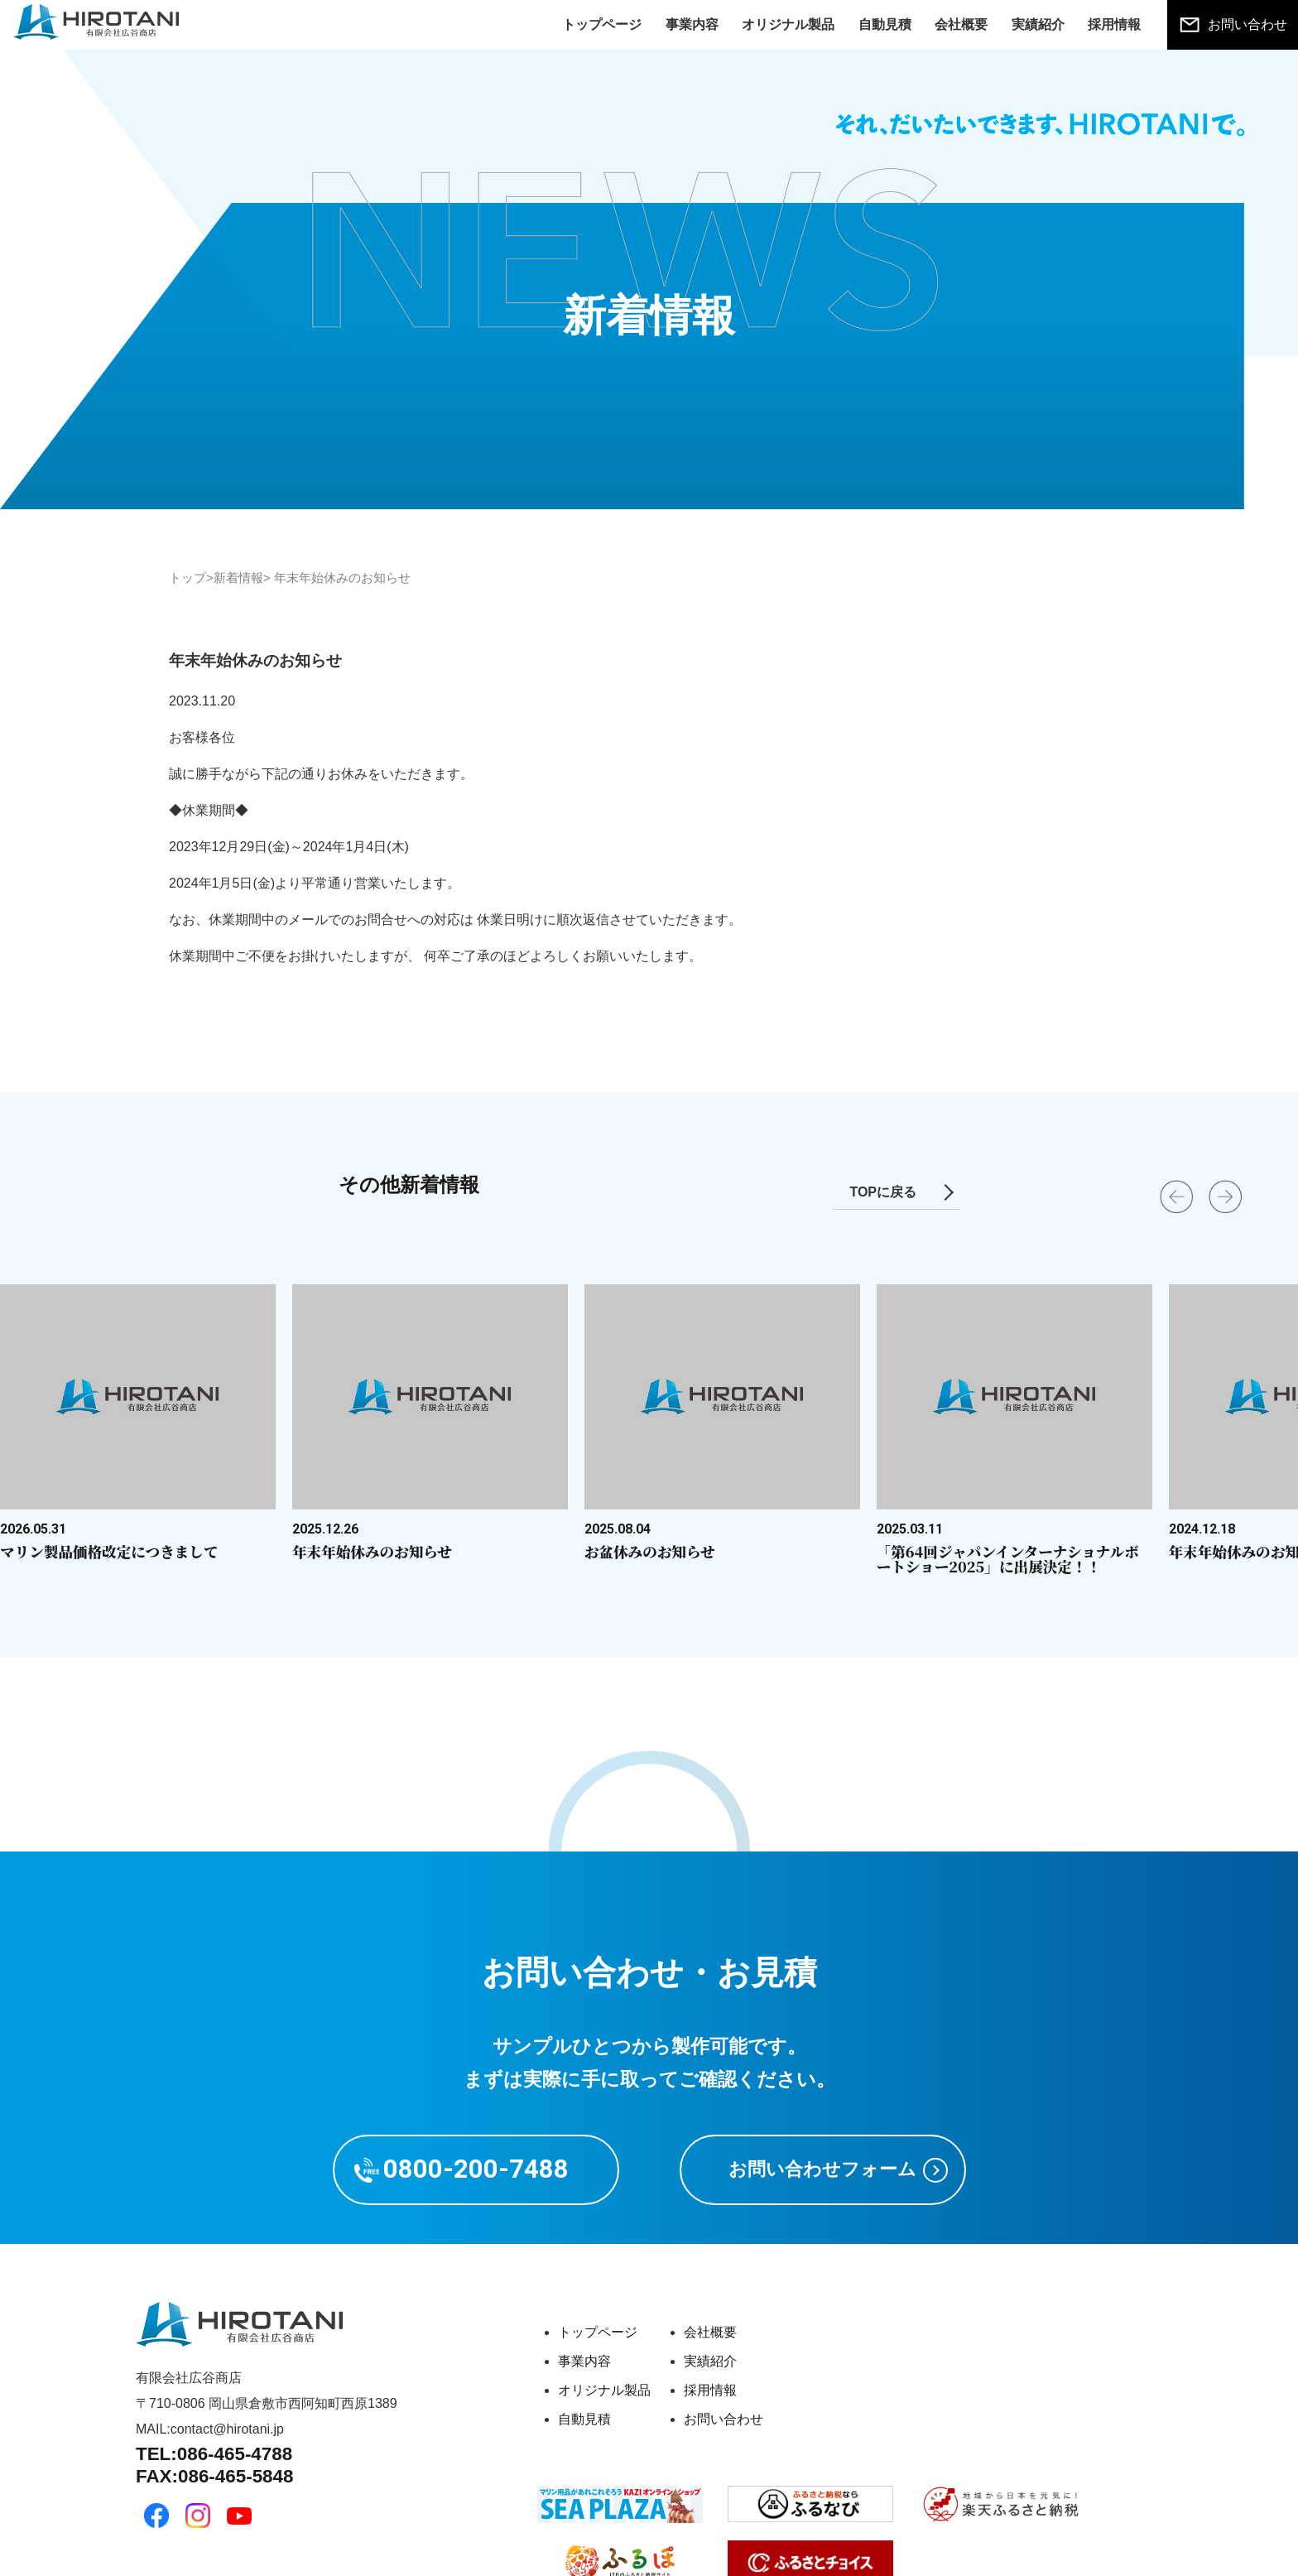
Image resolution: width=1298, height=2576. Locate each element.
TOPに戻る (882, 1192)
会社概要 (961, 24)
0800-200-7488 (476, 2169)
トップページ (602, 24)
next (1209, 1225)
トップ (187, 578)
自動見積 (884, 24)
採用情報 (1114, 24)
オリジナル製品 (788, 24)
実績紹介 (1038, 24)
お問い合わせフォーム (822, 2169)
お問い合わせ (1247, 24)
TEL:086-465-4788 (214, 2454)
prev (1160, 1225)
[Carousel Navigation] (649, 1221)
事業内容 (692, 24)
